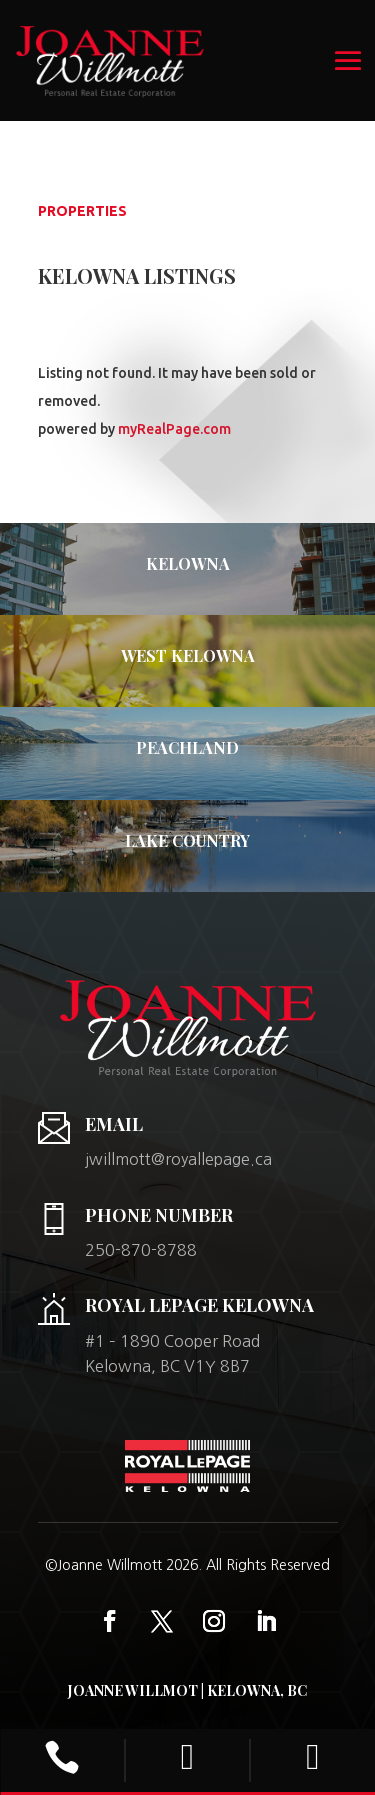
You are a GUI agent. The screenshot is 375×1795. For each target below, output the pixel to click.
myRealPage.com (174, 429)
